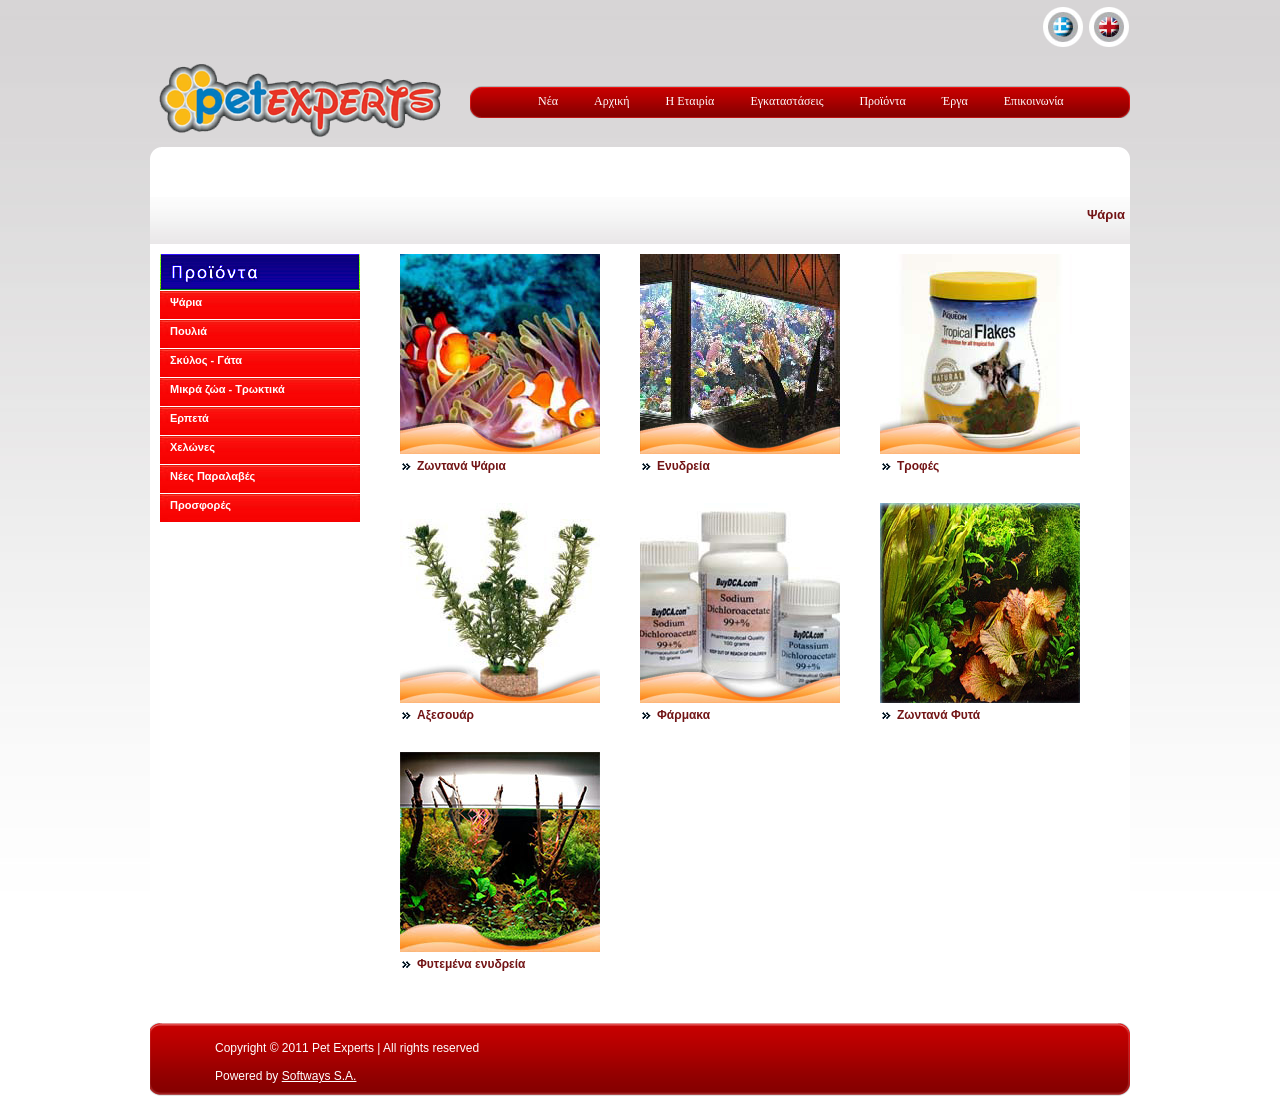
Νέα (548, 101)
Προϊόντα (882, 101)
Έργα (955, 101)
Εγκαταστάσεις (786, 101)
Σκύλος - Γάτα (206, 360)
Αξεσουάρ (445, 715)
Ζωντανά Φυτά (938, 715)
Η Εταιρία (690, 101)
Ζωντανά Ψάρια (461, 466)
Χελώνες (192, 447)
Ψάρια (1106, 214)
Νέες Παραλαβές (212, 476)
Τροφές (918, 466)
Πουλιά (188, 331)
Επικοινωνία (1034, 101)
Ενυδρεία (683, 466)
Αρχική (612, 101)
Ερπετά (189, 418)
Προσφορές (200, 505)
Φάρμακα (683, 715)
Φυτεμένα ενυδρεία (471, 964)
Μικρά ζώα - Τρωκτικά (227, 389)
